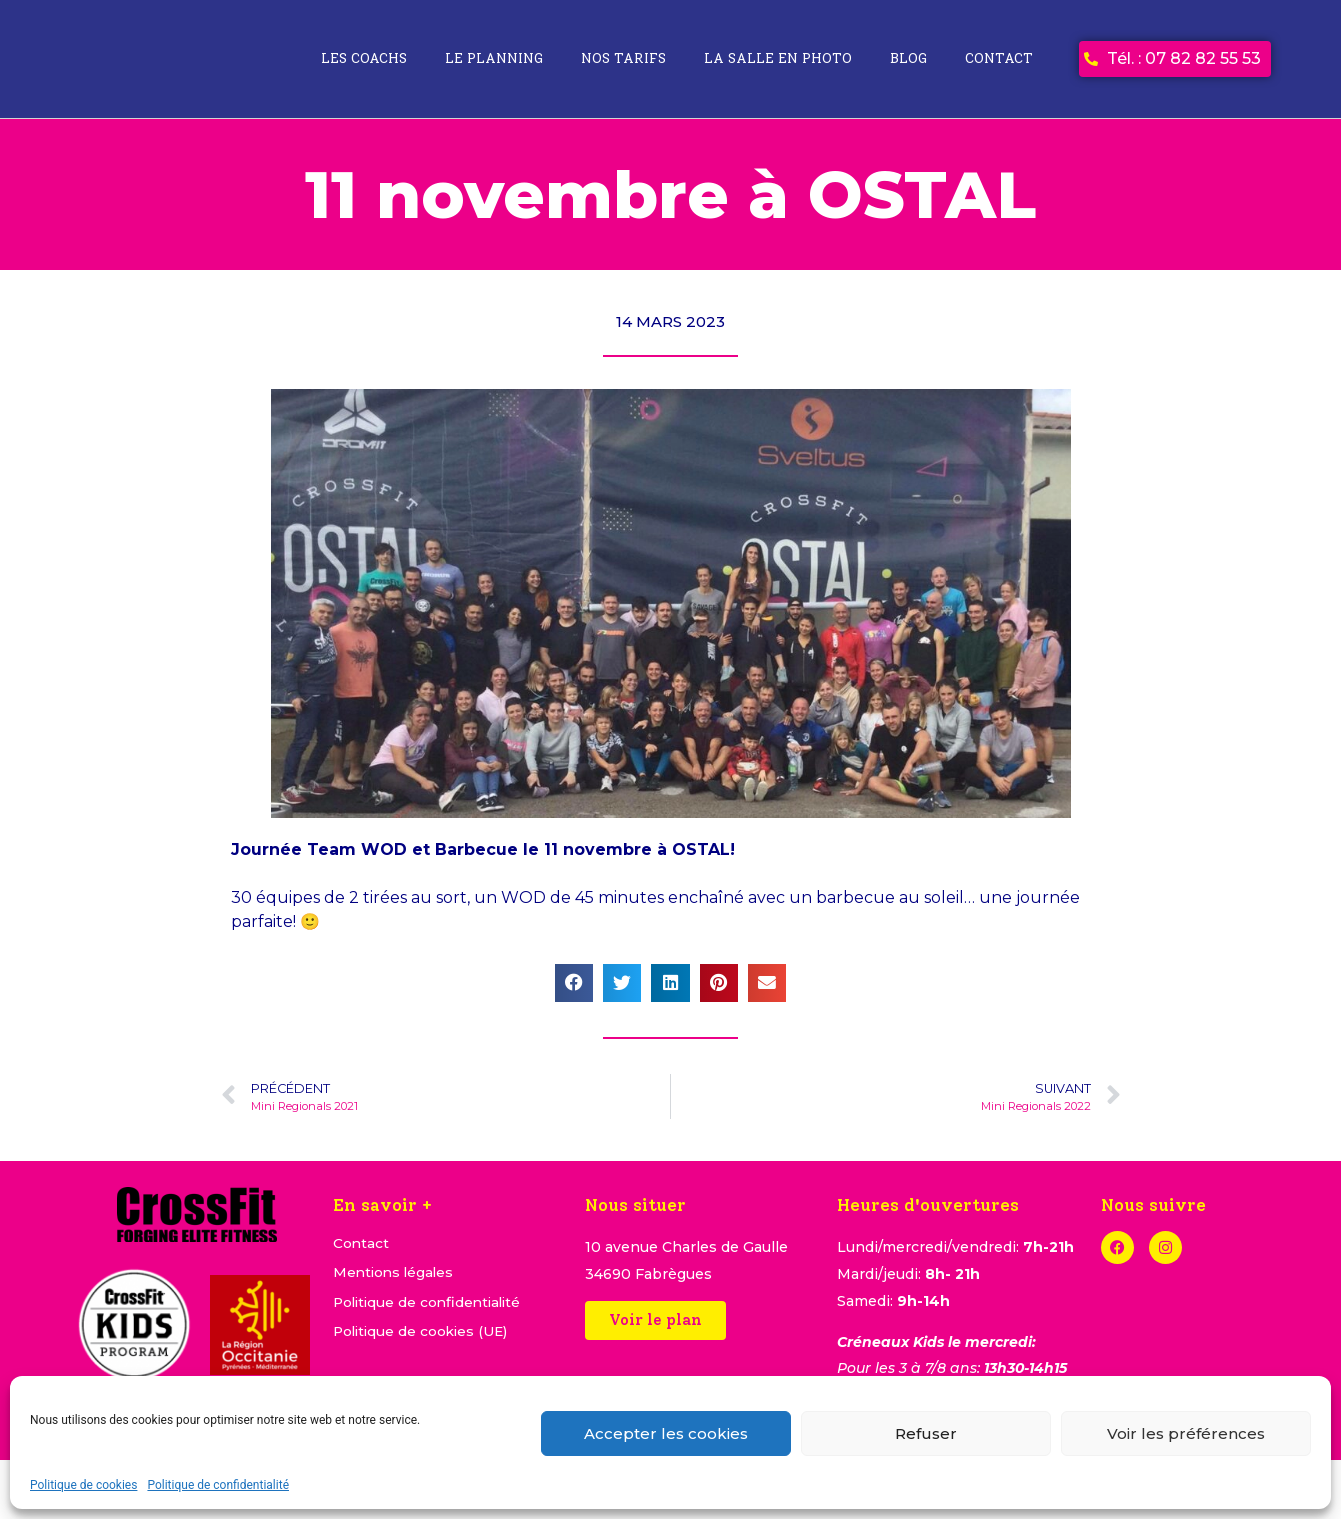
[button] (574, 983)
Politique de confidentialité (218, 1485)
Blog (908, 58)
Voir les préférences (1186, 1433)
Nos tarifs (623, 58)
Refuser (926, 1433)
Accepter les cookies (666, 1433)
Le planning (494, 58)
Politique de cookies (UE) (423, 1334)
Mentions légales (395, 1274)
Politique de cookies (83, 1485)
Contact (999, 58)
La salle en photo (778, 58)
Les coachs (364, 58)
